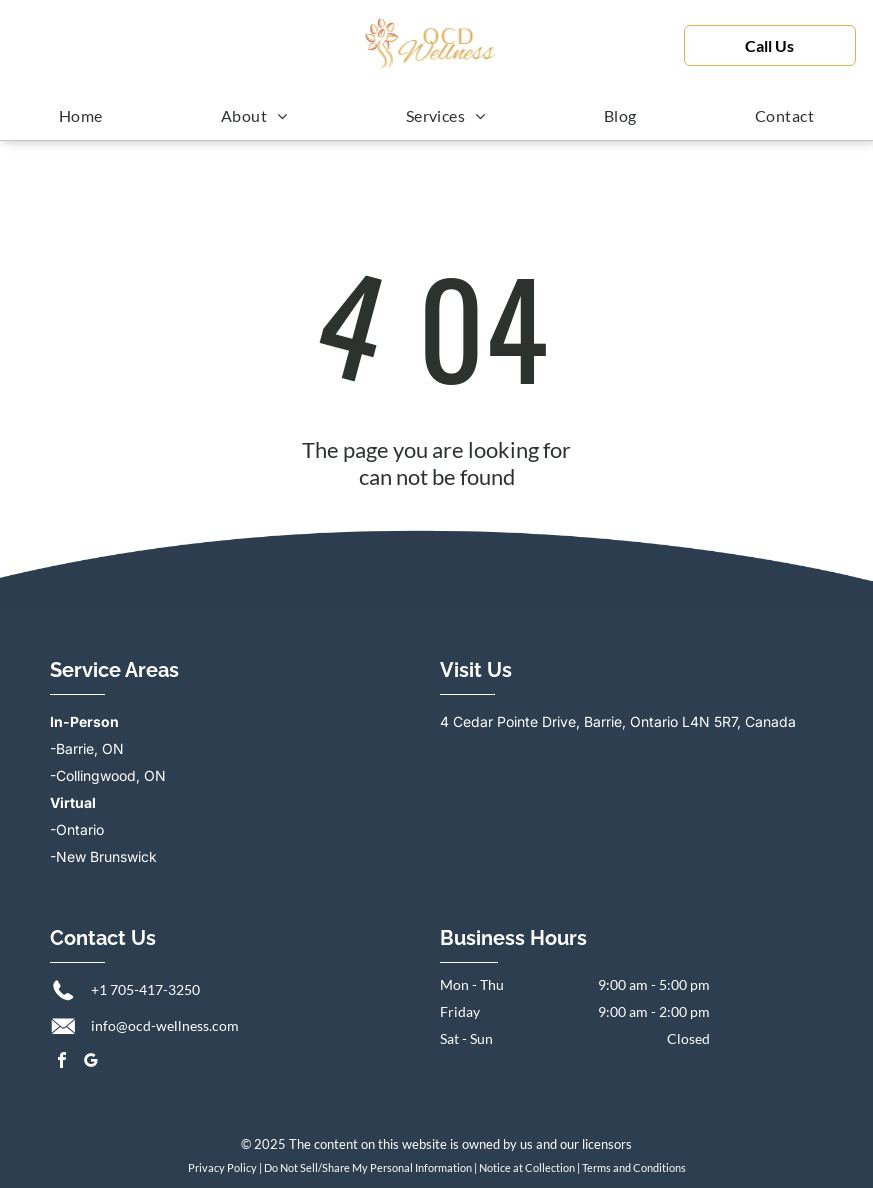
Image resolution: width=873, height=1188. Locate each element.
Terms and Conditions (634, 1167)
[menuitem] (81, 115)
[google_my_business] (91, 1062)
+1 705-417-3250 (145, 989)
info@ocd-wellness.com (165, 1025)
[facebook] (62, 1062)
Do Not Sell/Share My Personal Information (368, 1167)
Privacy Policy (222, 1167)
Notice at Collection (527, 1167)
